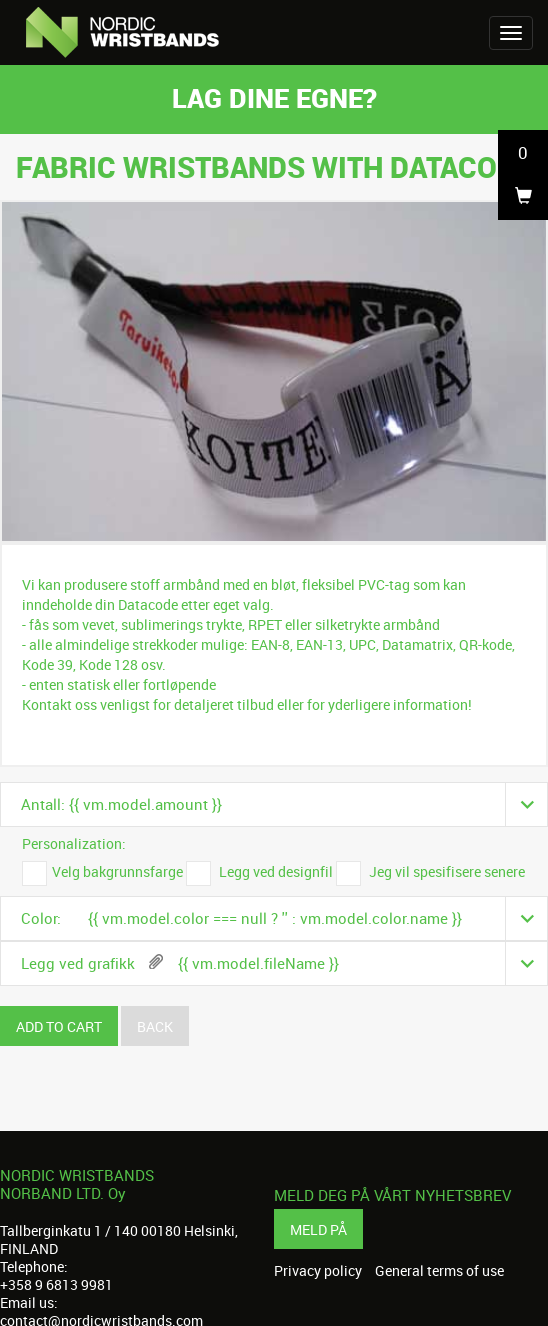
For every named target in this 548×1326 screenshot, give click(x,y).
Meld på (318, 1229)
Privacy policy (318, 1271)
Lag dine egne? (274, 97)
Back (155, 1026)
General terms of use (439, 1271)
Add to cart (59, 1026)
